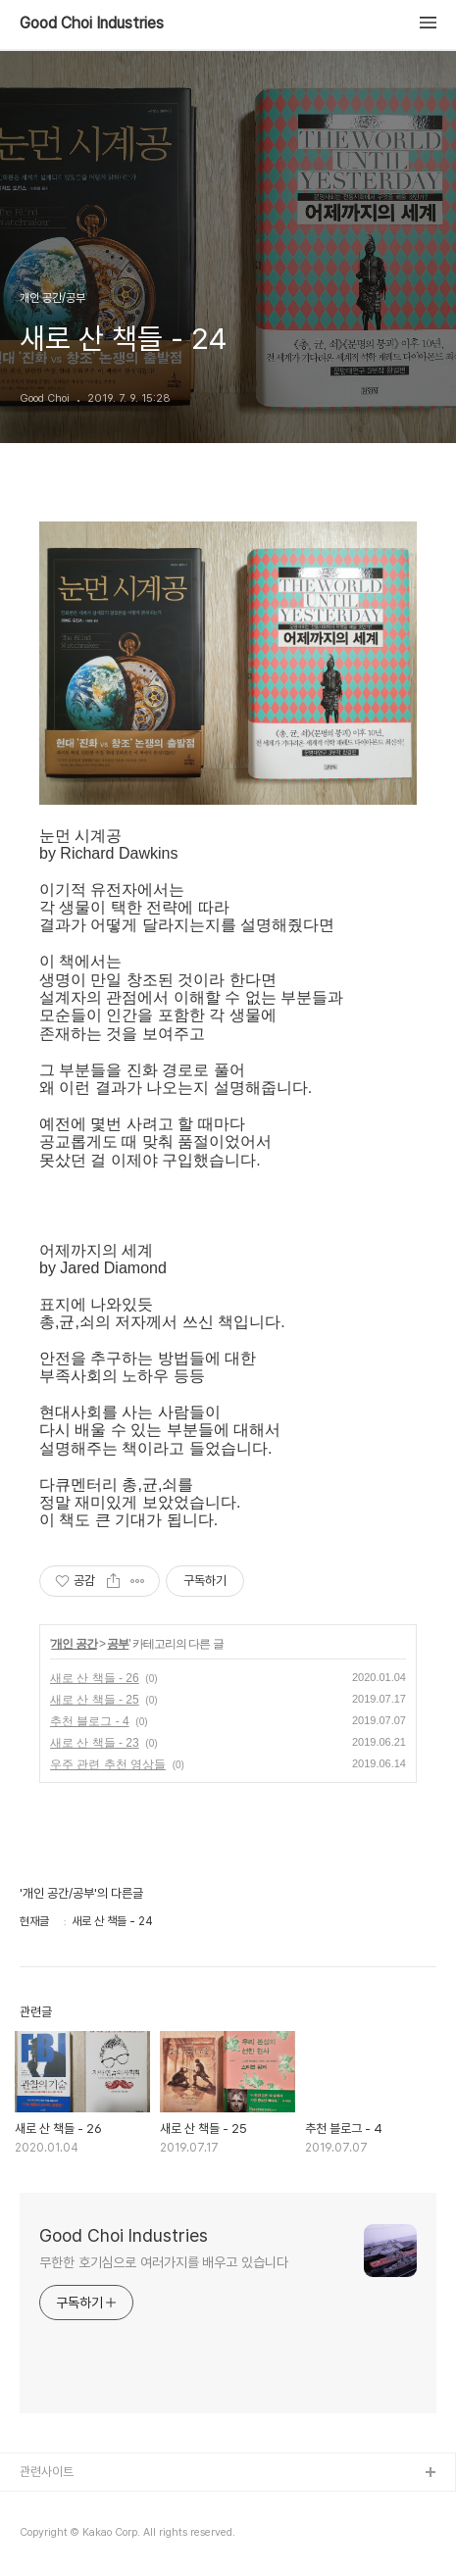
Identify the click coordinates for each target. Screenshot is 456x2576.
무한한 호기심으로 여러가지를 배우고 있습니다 (163, 2262)
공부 (117, 1644)
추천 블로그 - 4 (89, 1721)
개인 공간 (73, 1644)
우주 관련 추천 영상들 (108, 1764)
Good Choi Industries (92, 23)
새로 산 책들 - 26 (94, 1678)
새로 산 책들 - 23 (94, 1743)
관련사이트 (47, 2471)
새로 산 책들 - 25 (94, 1700)
